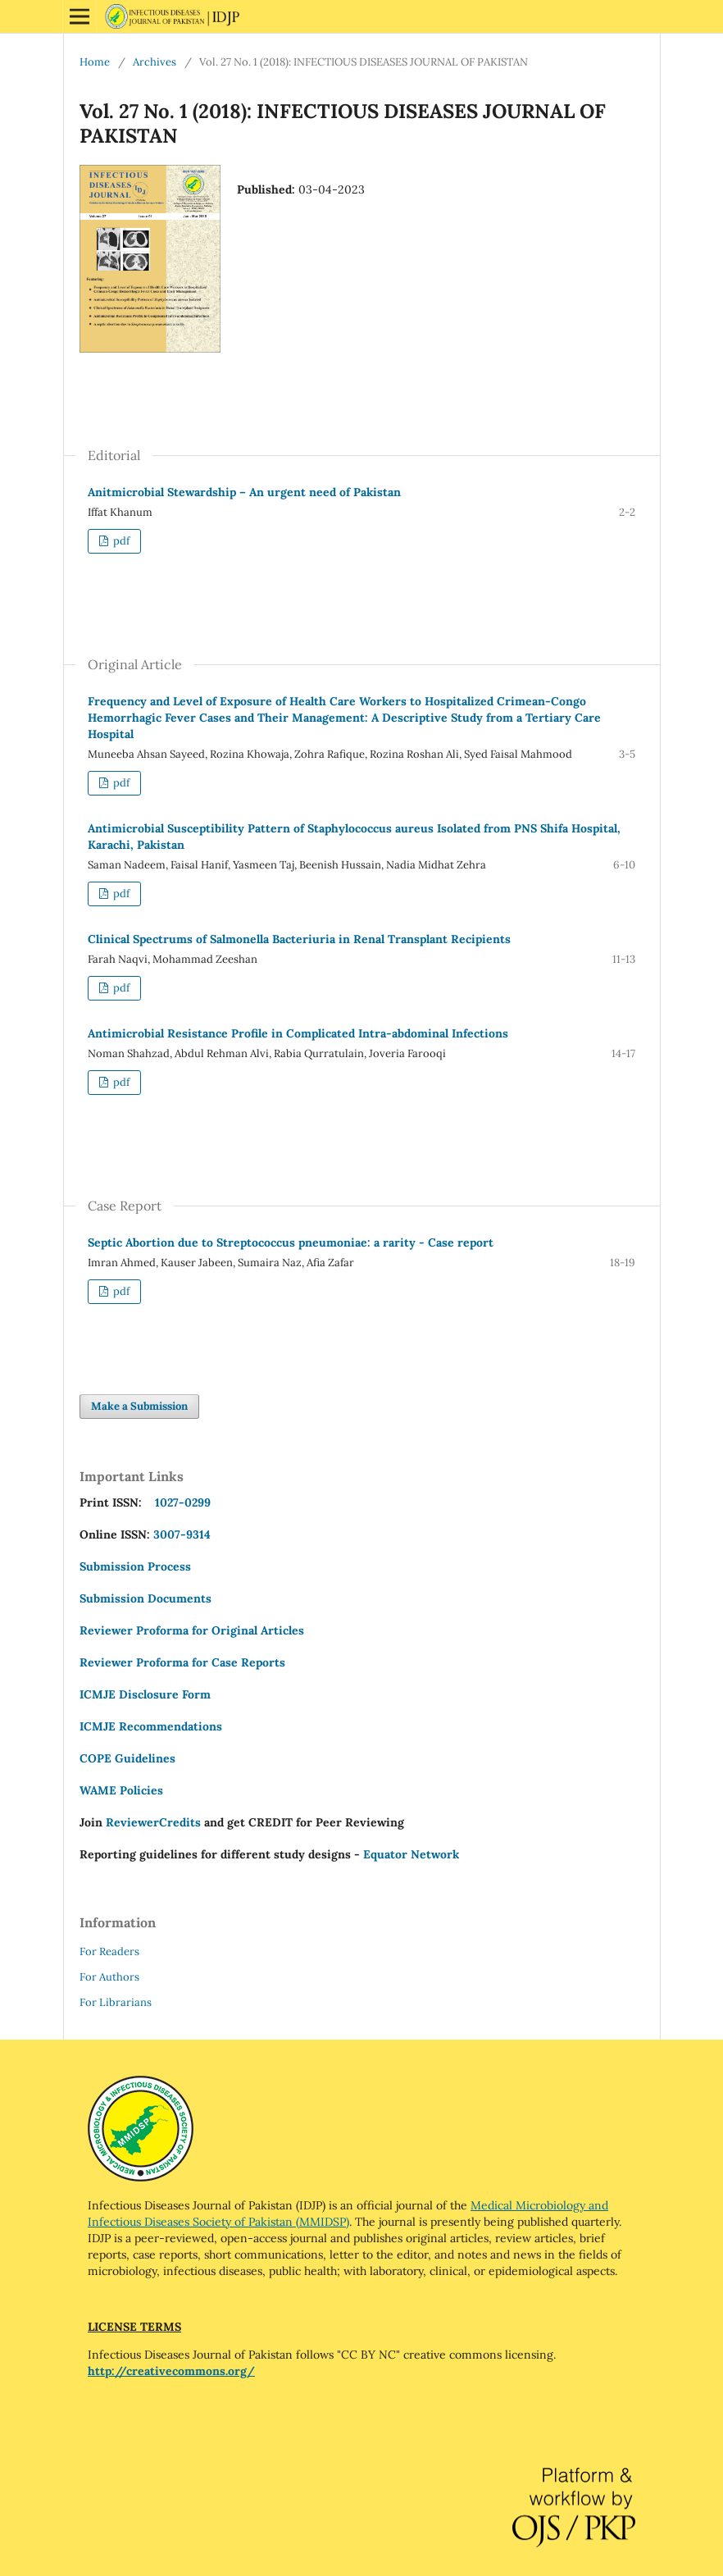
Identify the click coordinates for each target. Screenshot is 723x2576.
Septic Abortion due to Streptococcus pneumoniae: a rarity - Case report (290, 1242)
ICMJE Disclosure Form (145, 1694)
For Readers (109, 1951)
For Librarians (116, 2002)
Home (95, 62)
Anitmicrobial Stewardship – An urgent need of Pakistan (244, 492)
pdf (120, 541)
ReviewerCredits (153, 1822)
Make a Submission (139, 1406)
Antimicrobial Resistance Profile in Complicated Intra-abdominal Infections (298, 1033)
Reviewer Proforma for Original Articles (192, 1630)
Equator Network (411, 1854)
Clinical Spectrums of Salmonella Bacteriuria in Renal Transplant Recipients (299, 939)
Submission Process (135, 1566)
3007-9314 (182, 1534)
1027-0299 (179, 1502)
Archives (154, 62)
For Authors (109, 1977)
